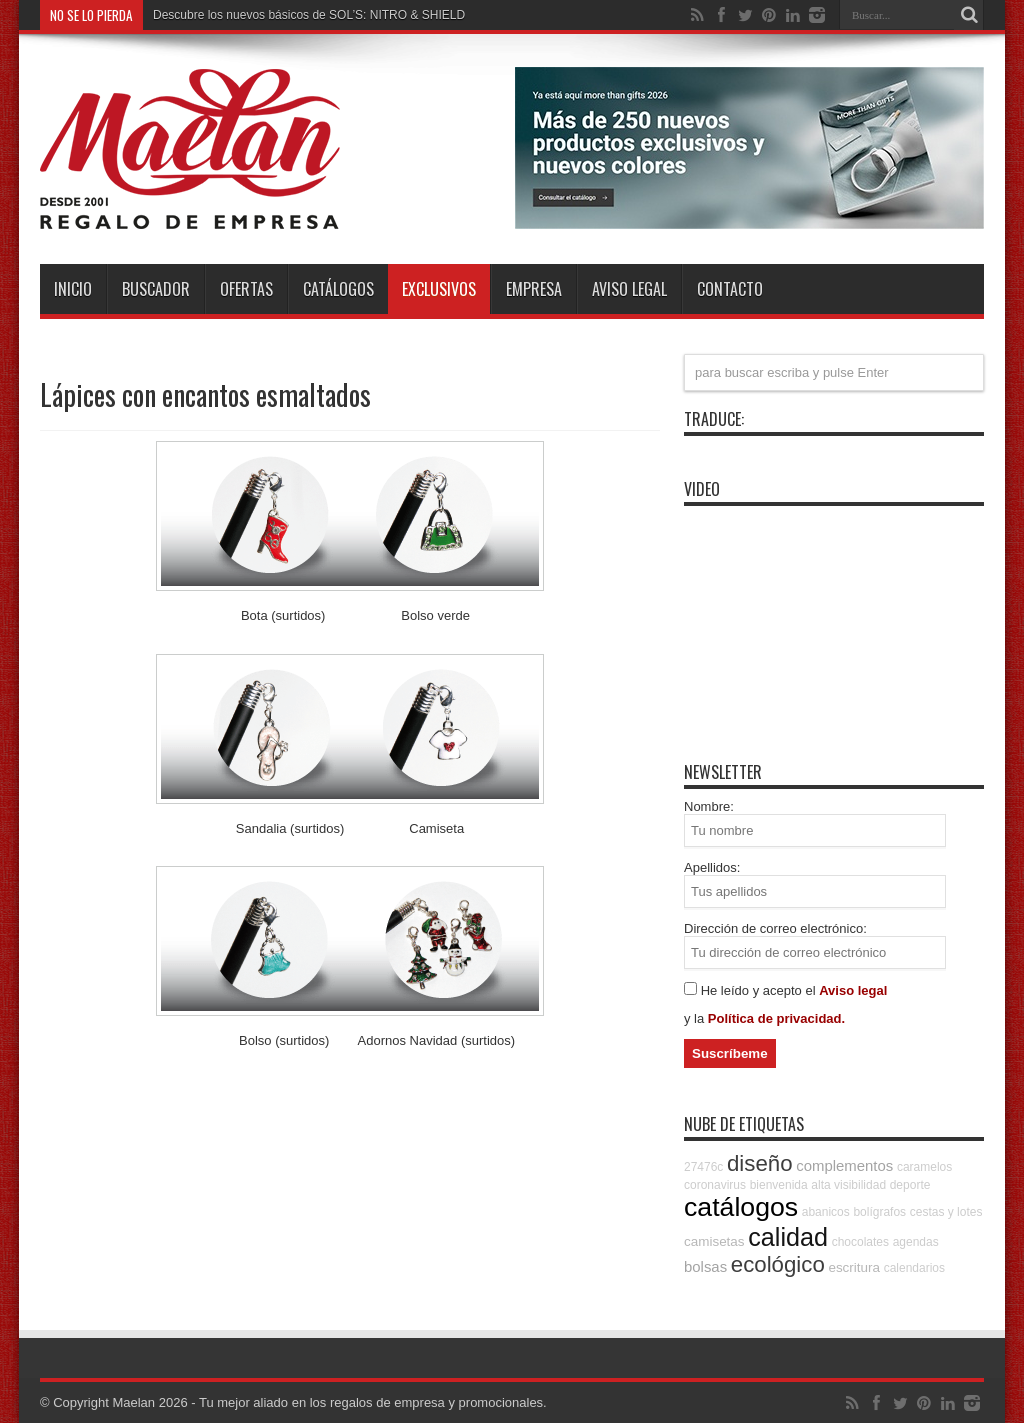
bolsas (705, 1266)
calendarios (914, 1268)
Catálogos (338, 289)
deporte (910, 1185)
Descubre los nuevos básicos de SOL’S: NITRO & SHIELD (309, 15)
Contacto (730, 289)
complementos (844, 1165)
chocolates (860, 1242)
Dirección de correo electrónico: (775, 928)
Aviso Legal (629, 289)
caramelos (924, 1167)
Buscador (156, 289)
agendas (916, 1242)
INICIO (73, 289)
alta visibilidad (848, 1185)
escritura (854, 1267)
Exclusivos (439, 289)
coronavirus (715, 1185)
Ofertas (246, 289)
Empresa (534, 289)
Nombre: (709, 806)
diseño (760, 1163)
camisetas (714, 1241)
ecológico (778, 1264)
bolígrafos (879, 1212)
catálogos (741, 1207)
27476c (703, 1167)
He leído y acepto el (760, 990)
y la (696, 1018)
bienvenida (779, 1185)
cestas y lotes (946, 1212)
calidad (788, 1237)
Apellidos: (712, 867)
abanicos (826, 1212)
